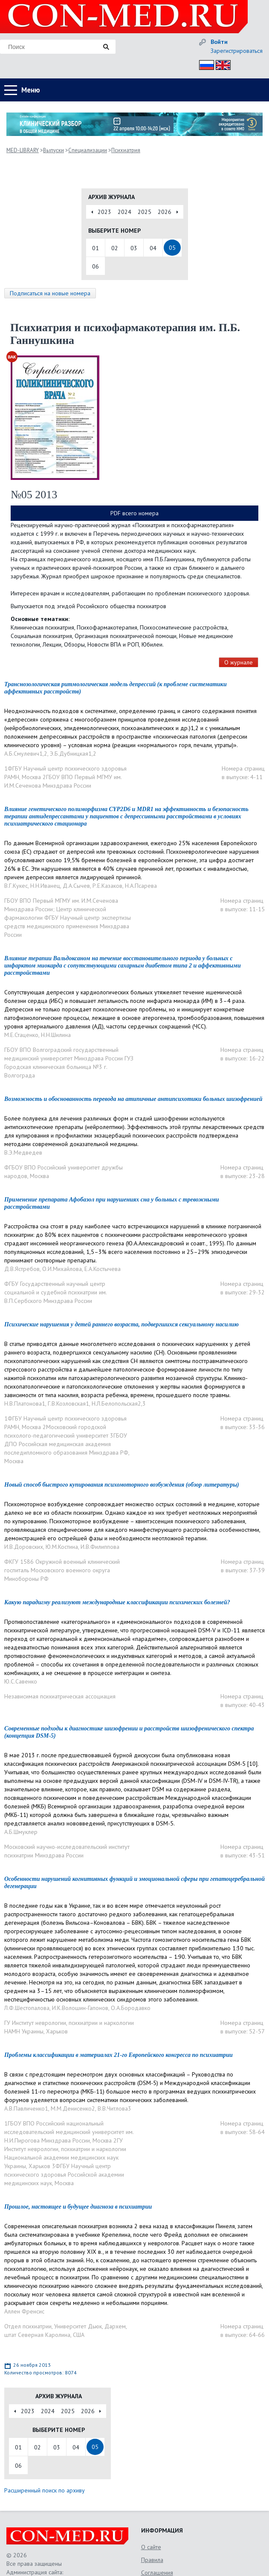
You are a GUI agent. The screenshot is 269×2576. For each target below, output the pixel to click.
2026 (164, 212)
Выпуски (53, 150)
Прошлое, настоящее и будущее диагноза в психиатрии (78, 2206)
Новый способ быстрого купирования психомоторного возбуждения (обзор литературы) (121, 1484)
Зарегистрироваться (237, 51)
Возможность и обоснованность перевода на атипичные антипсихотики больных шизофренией (133, 1099)
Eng (221, 63)
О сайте (151, 2547)
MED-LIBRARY (22, 150)
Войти (219, 42)
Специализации (87, 150)
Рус (204, 63)
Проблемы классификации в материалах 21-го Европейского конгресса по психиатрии (118, 2055)
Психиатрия (125, 150)
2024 (124, 212)
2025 (144, 212)
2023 (104, 212)
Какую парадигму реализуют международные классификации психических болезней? (117, 1602)
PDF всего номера (134, 513)
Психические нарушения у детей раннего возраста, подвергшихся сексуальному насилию (121, 1324)
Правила (152, 2560)
